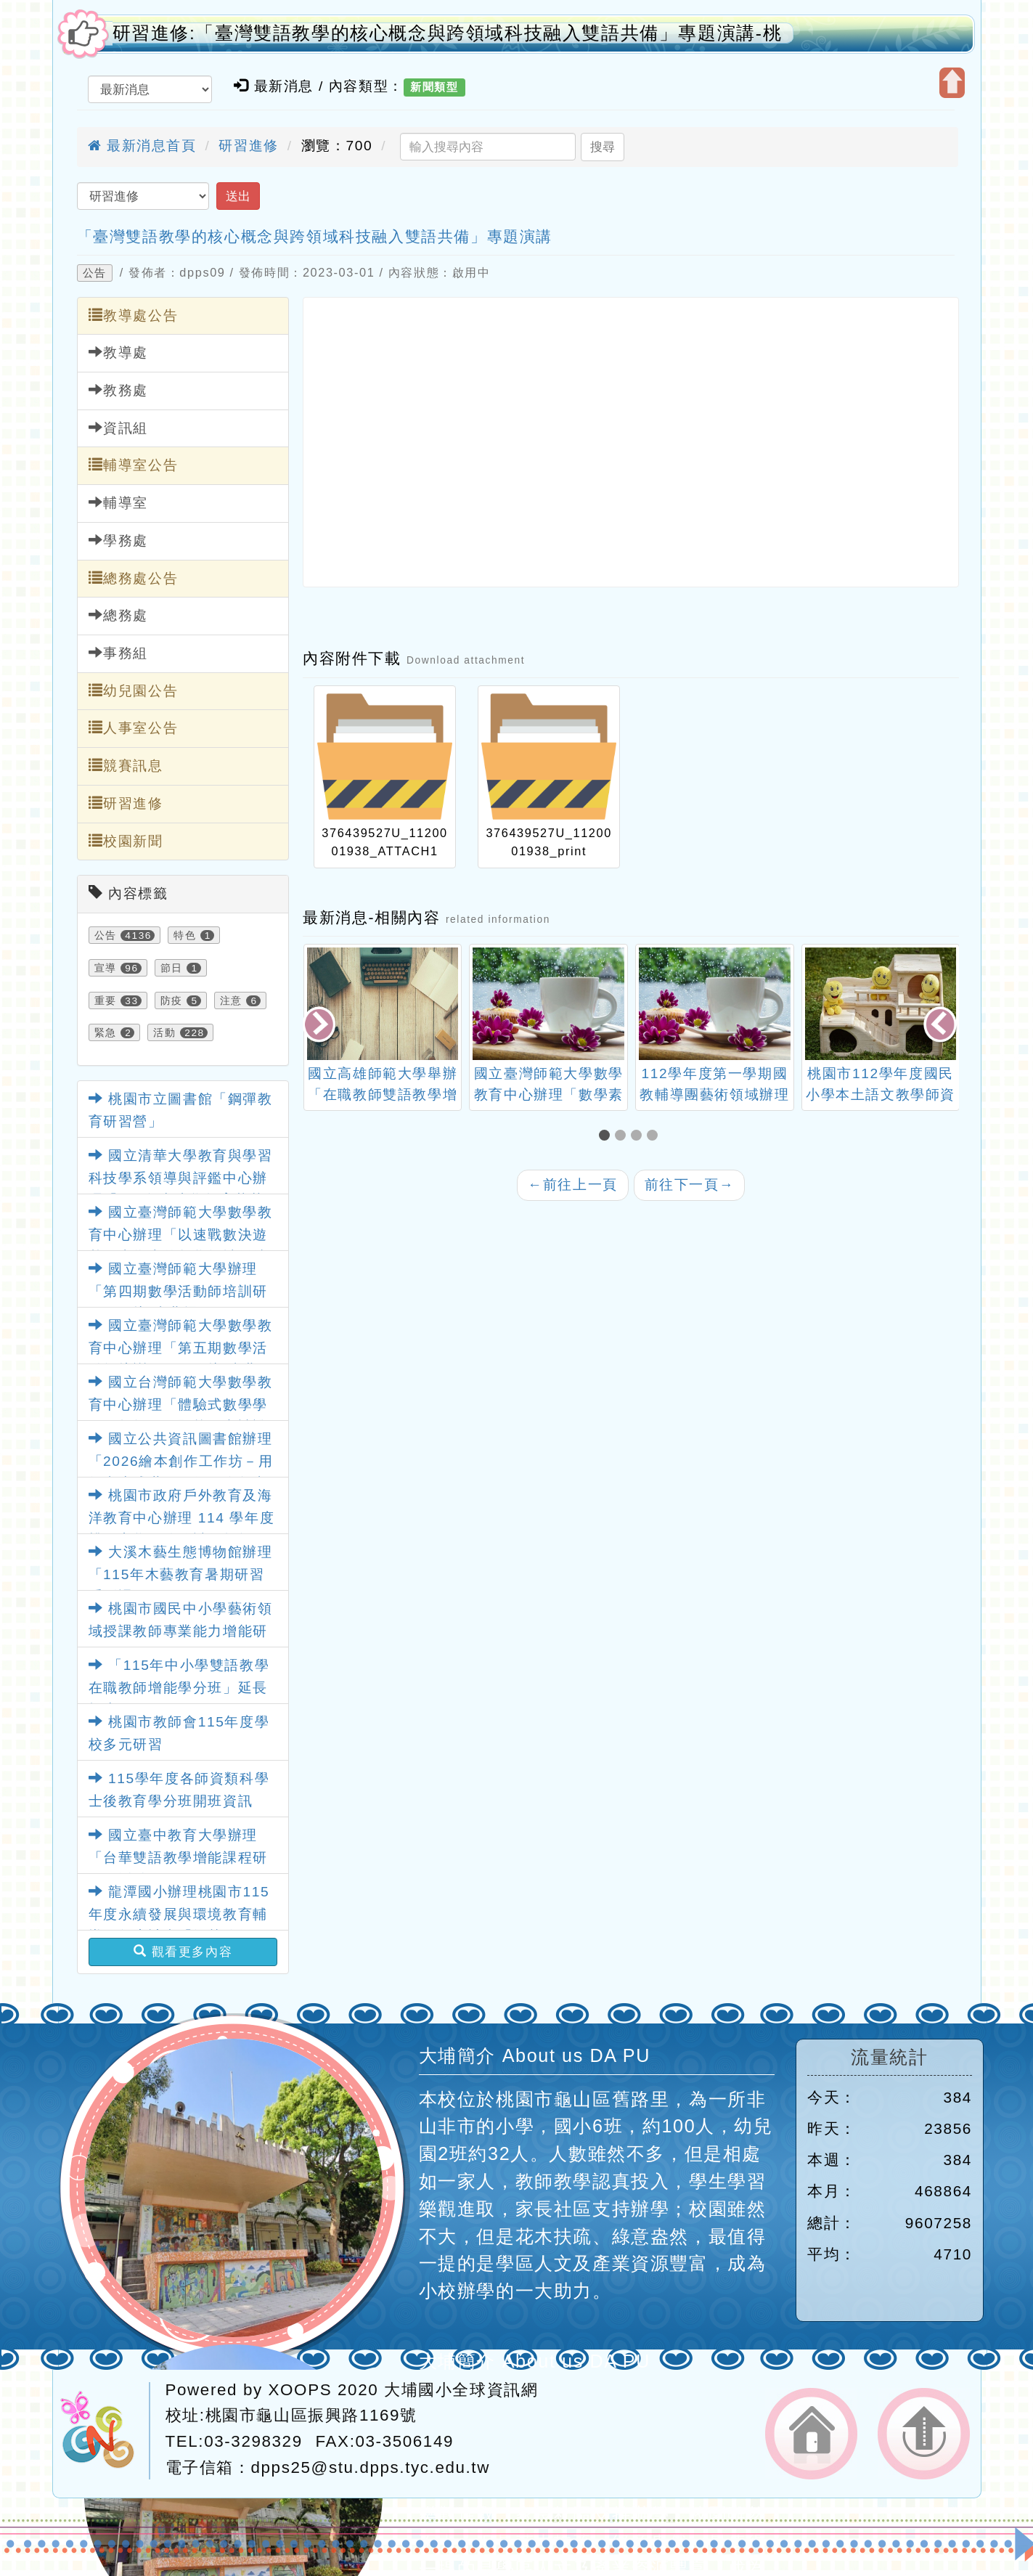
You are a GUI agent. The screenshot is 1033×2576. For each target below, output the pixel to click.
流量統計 (889, 2057)
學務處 (118, 540)
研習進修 (248, 145)
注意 (231, 1000)
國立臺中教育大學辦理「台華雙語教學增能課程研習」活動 (178, 1857)
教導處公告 (134, 315)
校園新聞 (126, 841)
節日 (171, 968)
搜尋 (602, 146)
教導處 (118, 352)
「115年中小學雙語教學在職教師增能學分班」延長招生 (179, 1687)
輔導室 (118, 502)
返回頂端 (924, 2433)
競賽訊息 (126, 765)
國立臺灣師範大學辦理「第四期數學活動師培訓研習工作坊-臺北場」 (178, 1291)
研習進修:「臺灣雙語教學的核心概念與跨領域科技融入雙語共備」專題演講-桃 (448, 33)
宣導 (105, 968)
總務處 (118, 615)
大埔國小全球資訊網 (461, 2390)
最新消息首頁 (142, 145)
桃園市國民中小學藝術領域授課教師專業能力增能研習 (181, 1630)
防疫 (171, 1000)
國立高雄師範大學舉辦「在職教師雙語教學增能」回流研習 (382, 1094)
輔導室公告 (134, 465)
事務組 (118, 653)
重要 (105, 1000)
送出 (238, 196)
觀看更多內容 (183, 1951)
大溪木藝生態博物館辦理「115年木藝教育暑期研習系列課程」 (181, 1574)
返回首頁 (811, 2433)
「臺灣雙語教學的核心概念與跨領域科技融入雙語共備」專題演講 (314, 236)
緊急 (105, 1032)
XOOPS (300, 2390)
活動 (164, 1032)
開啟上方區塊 (952, 83)
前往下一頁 (690, 1184)
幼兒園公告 (134, 690)
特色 (184, 935)
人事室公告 (134, 727)
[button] (607, 1136)
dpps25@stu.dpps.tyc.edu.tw (370, 2467)
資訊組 (118, 428)
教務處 (118, 390)
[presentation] (320, 1026)
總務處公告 (134, 578)
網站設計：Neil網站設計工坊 (105, 2430)
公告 (95, 273)
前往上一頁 (573, 1184)
